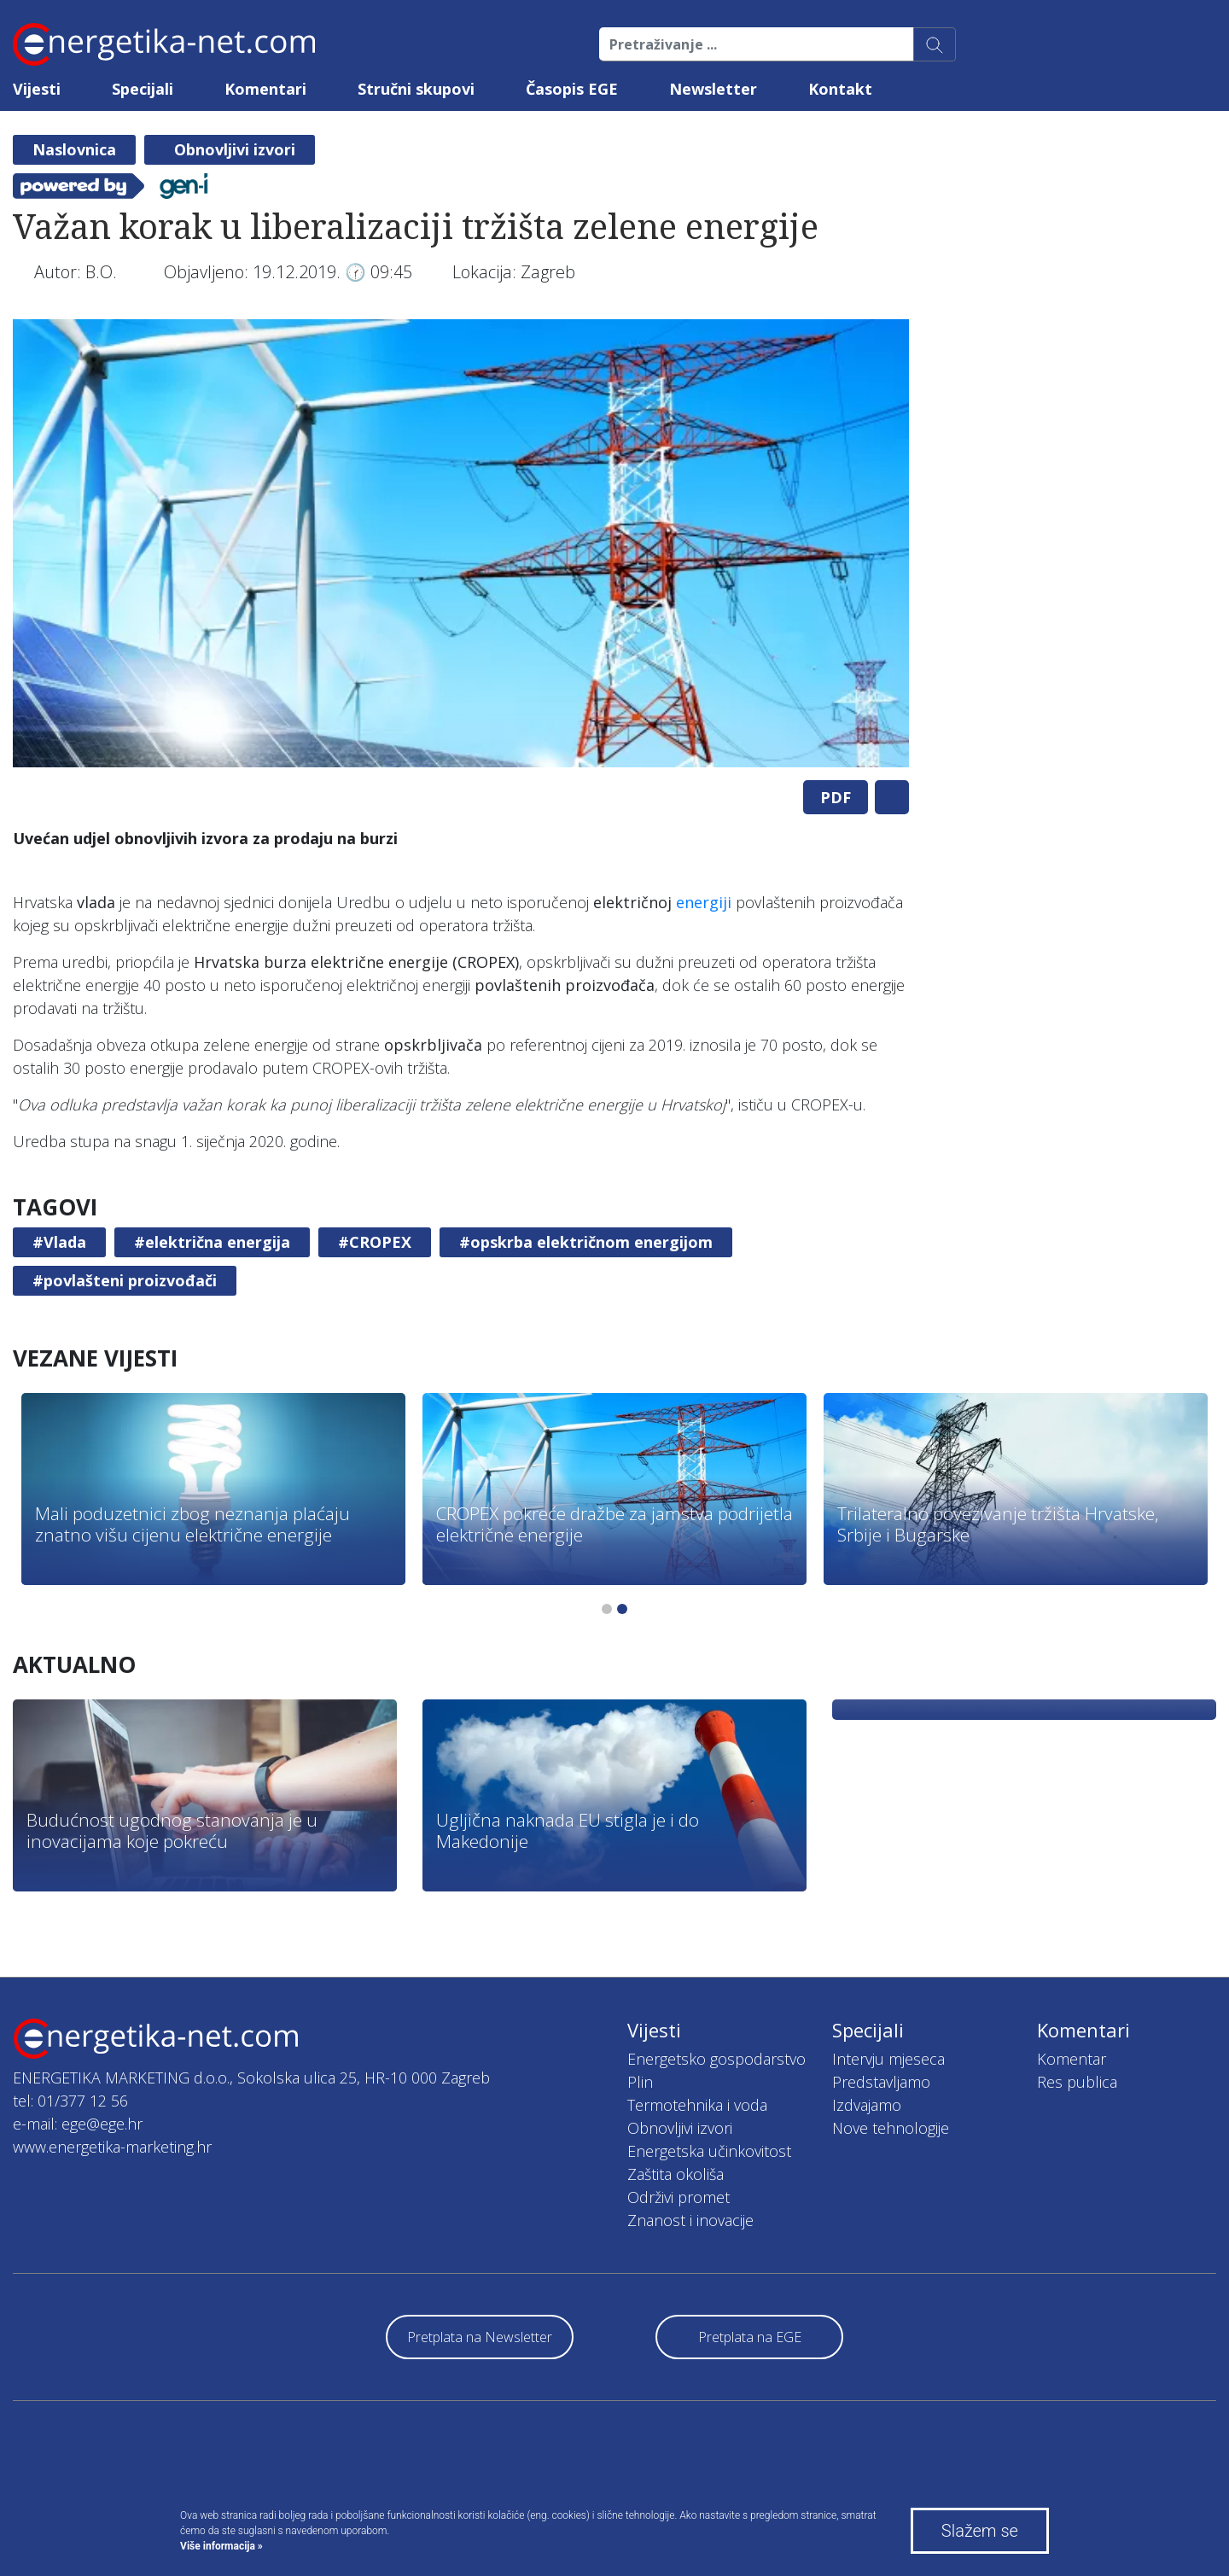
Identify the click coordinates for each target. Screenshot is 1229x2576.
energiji (703, 902)
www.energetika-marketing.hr (112, 2146)
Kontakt (840, 89)
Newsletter (713, 89)
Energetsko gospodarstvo (716, 2059)
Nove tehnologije (890, 2128)
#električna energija (212, 1242)
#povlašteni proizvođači (124, 1280)
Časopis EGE (572, 89)
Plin (640, 2082)
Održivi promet (678, 2197)
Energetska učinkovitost (709, 2151)
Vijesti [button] (37, 89)
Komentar (1071, 2059)
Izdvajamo (866, 2105)
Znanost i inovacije (690, 2220)
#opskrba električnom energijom (586, 1242)
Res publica (1077, 2082)
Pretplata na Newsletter (479, 2337)
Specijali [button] (142, 89)
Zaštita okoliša (675, 2174)
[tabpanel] (461, 543)
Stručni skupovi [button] (416, 89)
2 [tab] (622, 1609)
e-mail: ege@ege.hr (78, 2123)
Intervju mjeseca (888, 2059)
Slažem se (979, 2531)
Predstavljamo (881, 2082)
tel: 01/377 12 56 (70, 2100)
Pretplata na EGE (749, 2337)
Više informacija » (221, 2546)
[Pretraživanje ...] (756, 44)
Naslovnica (74, 149)
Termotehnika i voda (697, 2105)
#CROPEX (374, 1242)
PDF (835, 797)
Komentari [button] (265, 89)
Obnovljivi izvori (234, 149)
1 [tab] (607, 1609)
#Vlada (59, 1242)
